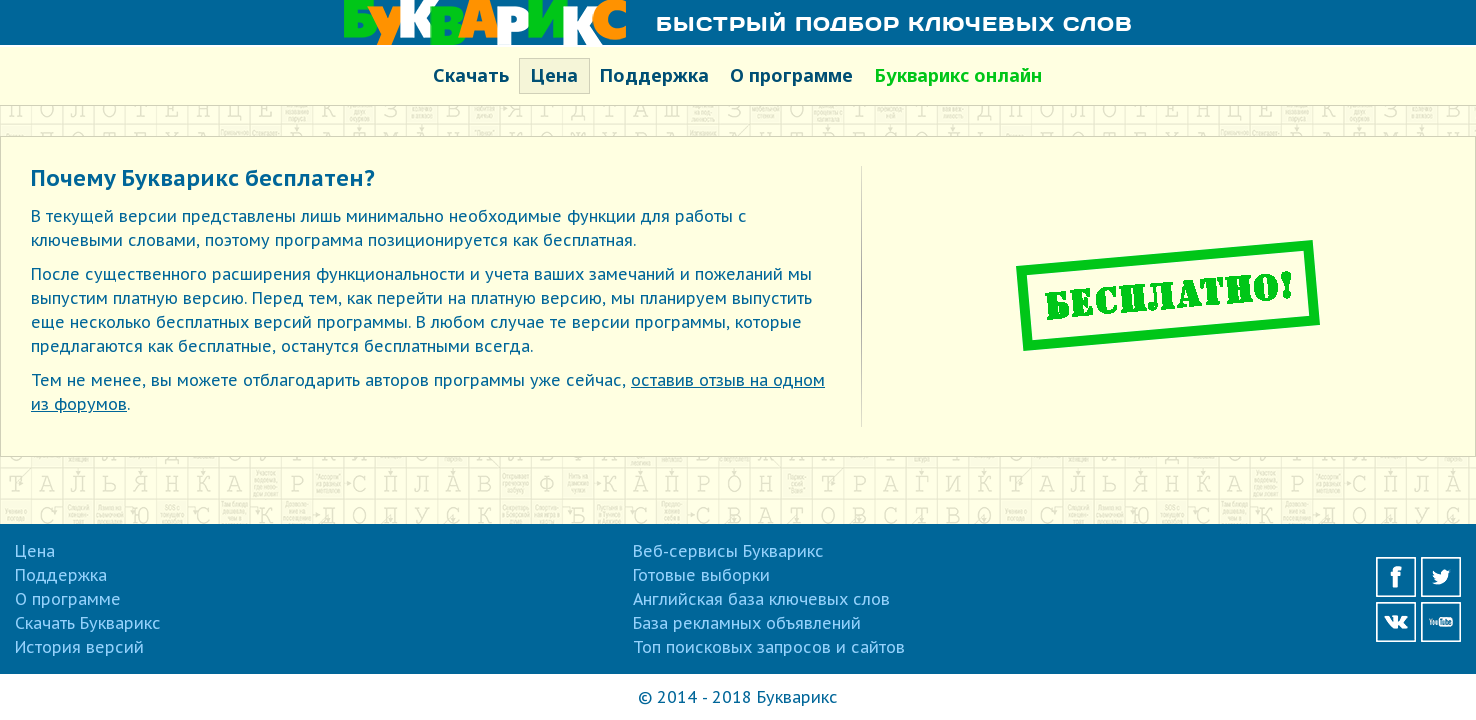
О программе (791, 75)
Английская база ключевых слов (761, 599)
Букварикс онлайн (958, 75)
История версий (79, 647)
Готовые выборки (701, 575)
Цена (554, 75)
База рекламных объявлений (747, 623)
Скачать (471, 75)
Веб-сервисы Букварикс (728, 551)
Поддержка (654, 75)
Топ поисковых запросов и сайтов (769, 647)
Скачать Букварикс (88, 623)
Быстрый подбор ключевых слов (894, 23)
